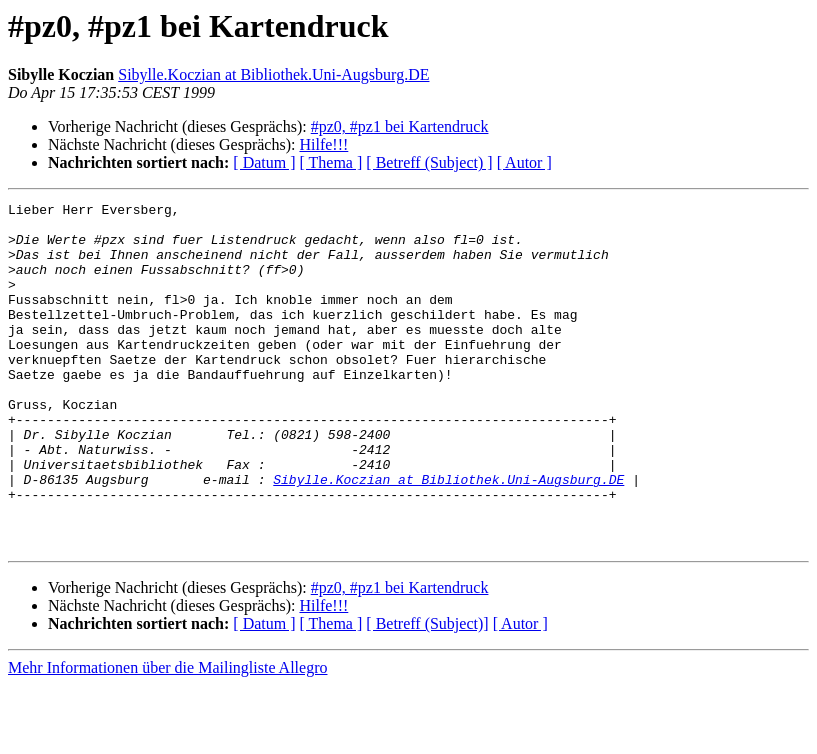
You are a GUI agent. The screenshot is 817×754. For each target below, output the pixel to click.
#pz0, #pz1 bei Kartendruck (400, 126)
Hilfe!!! (323, 144)
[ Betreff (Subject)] (427, 692)
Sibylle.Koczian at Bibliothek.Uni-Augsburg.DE (273, 74)
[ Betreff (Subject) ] (429, 162)
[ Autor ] (524, 162)
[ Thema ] (331, 162)
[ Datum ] (264, 162)
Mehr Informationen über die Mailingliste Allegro (167, 736)
